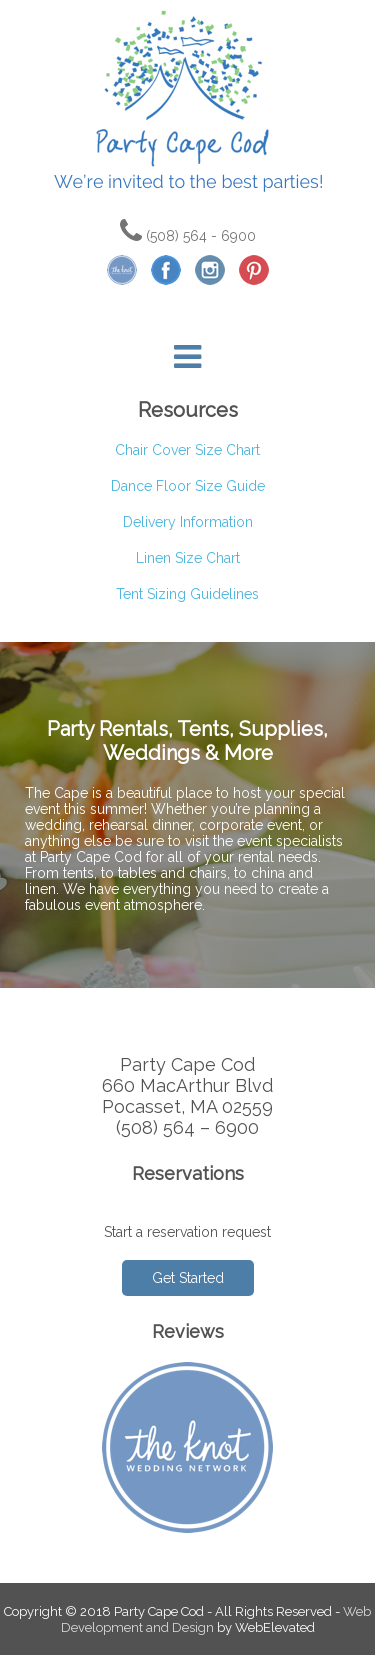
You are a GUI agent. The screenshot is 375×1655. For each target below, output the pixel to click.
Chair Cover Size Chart (187, 450)
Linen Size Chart (188, 558)
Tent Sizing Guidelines (187, 594)
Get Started (188, 1278)
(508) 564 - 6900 (188, 236)
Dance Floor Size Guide (188, 486)
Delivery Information (188, 522)
